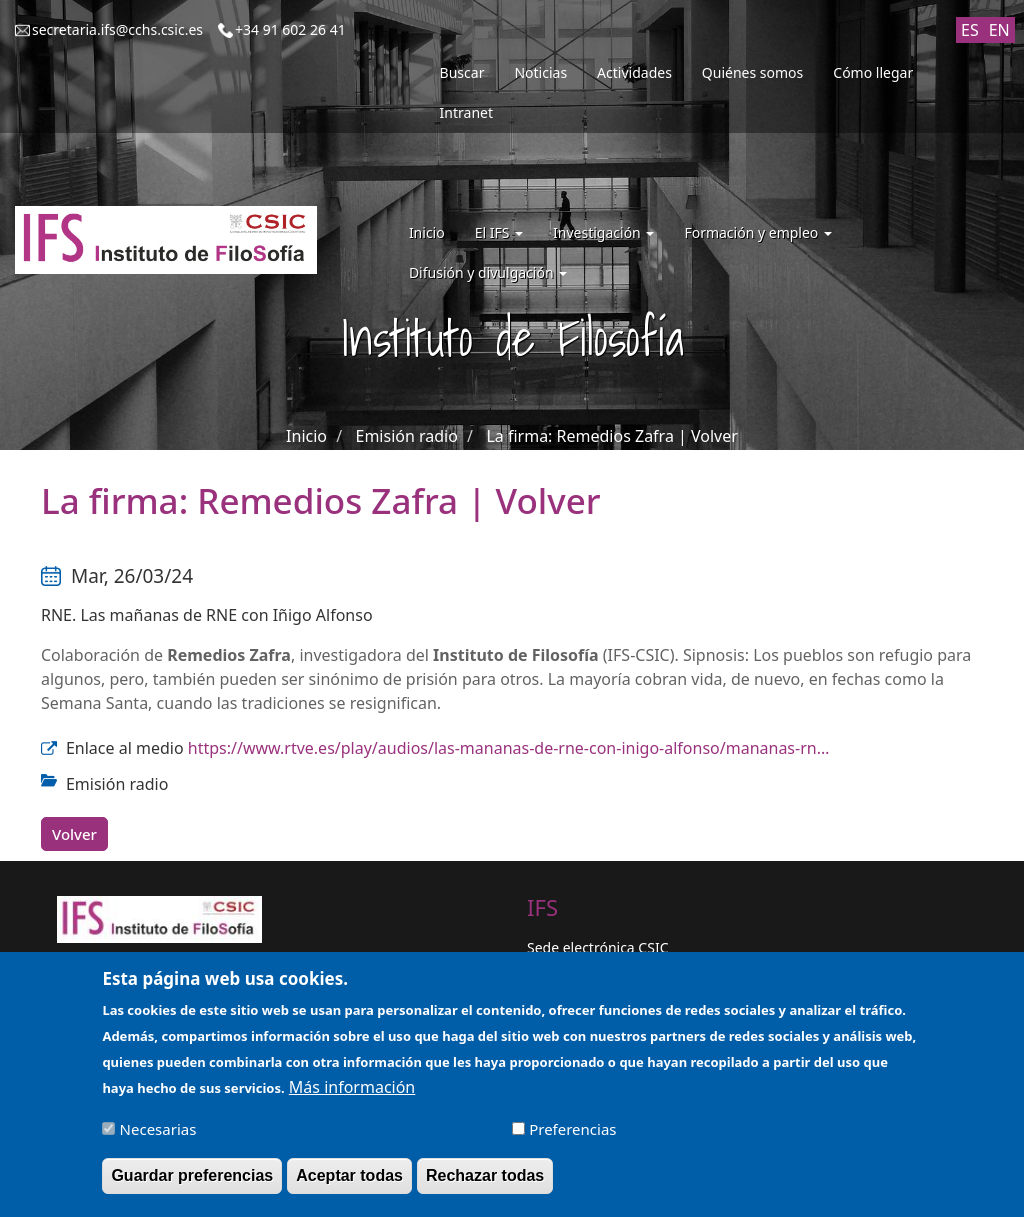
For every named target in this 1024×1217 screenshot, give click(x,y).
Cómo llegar (873, 72)
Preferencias (572, 1138)
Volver (74, 834)
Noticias (540, 72)
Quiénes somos (752, 72)
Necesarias (158, 1138)
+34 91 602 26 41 (290, 29)
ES (970, 30)
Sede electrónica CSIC (597, 947)
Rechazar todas (485, 1184)
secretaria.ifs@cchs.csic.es (117, 29)
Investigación (603, 232)
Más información (352, 1096)
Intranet (466, 112)
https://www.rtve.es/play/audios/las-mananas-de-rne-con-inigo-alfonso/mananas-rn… (509, 748)
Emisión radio (407, 436)
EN (999, 30)
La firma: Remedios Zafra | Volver (611, 436)
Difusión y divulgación (488, 272)
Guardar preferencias (192, 1184)
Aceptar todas (349, 1184)
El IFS (499, 232)
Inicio (427, 232)
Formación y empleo (758, 232)
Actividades (634, 72)
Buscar (462, 72)
